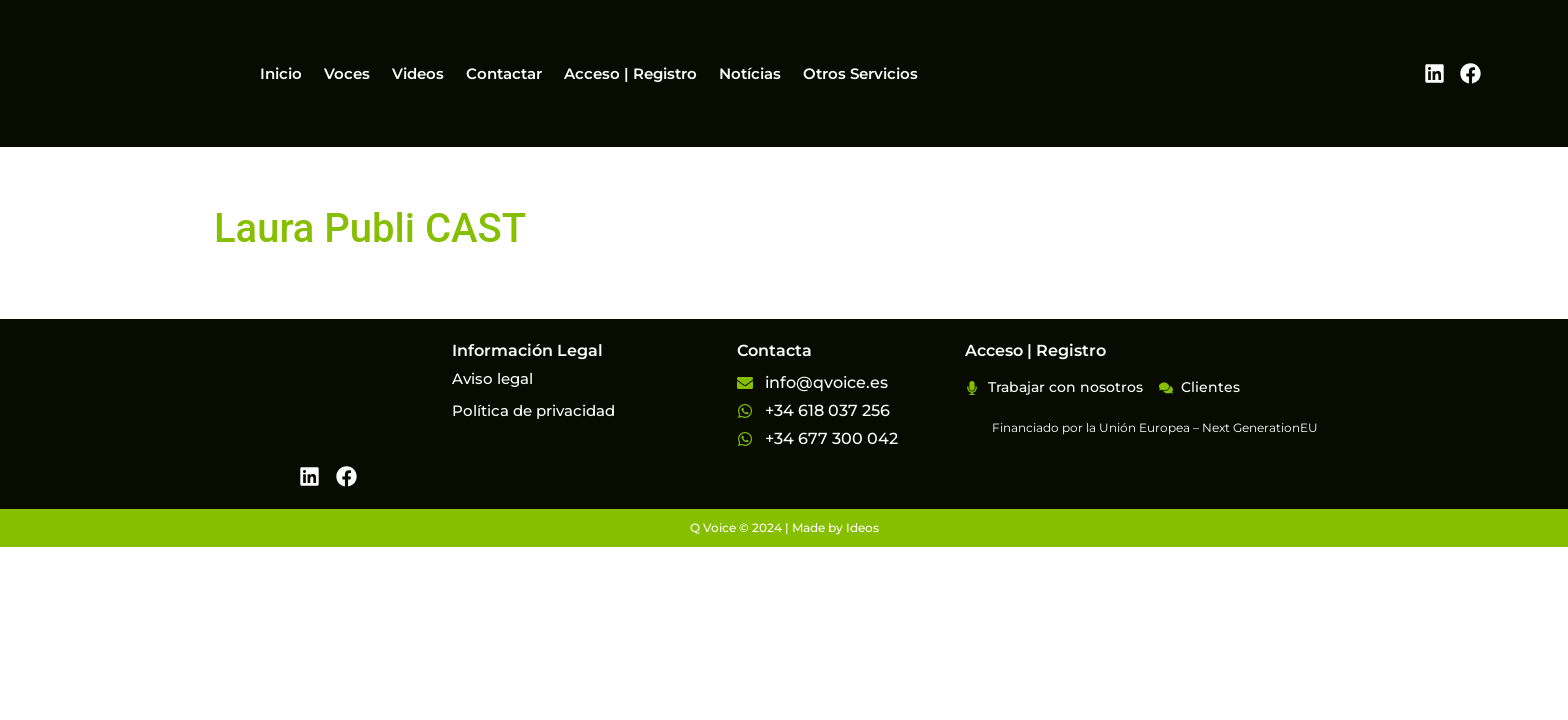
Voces (347, 73)
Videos (418, 73)
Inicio (281, 73)
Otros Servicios (860, 73)
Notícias (750, 73)
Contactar (504, 73)
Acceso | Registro (630, 73)
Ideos (862, 527)
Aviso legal (492, 378)
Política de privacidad (533, 410)
